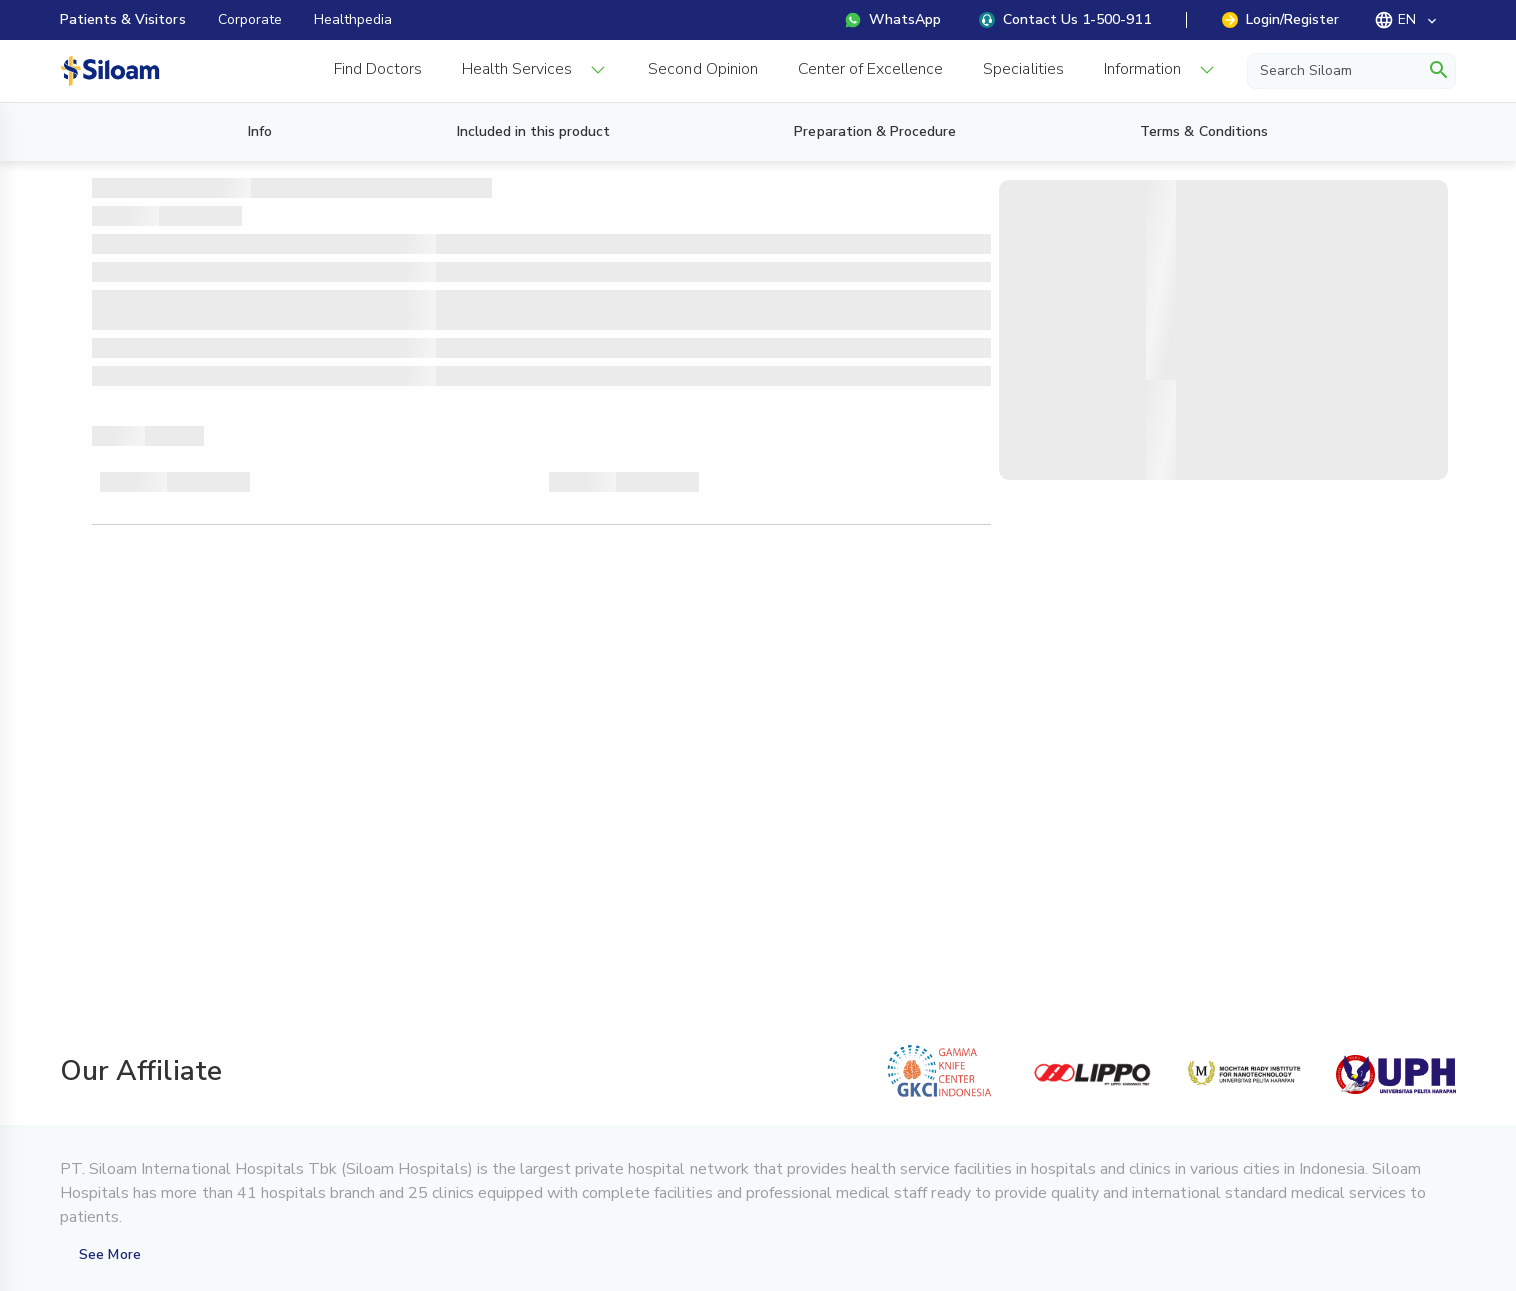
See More (109, 1254)
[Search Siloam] (1337, 70)
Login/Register (1280, 19)
